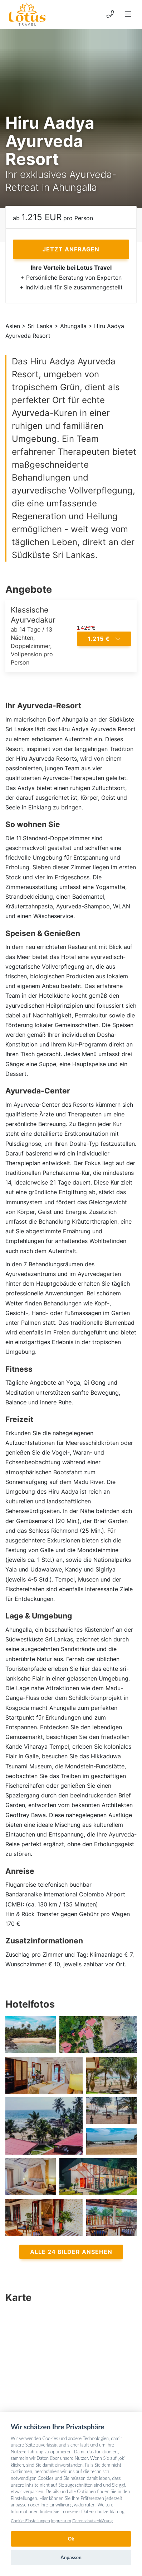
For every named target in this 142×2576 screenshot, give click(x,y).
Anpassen (71, 2557)
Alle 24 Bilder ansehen (71, 2251)
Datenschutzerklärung (92, 2520)
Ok (71, 2539)
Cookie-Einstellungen (30, 2520)
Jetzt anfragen (71, 249)
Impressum (61, 2520)
